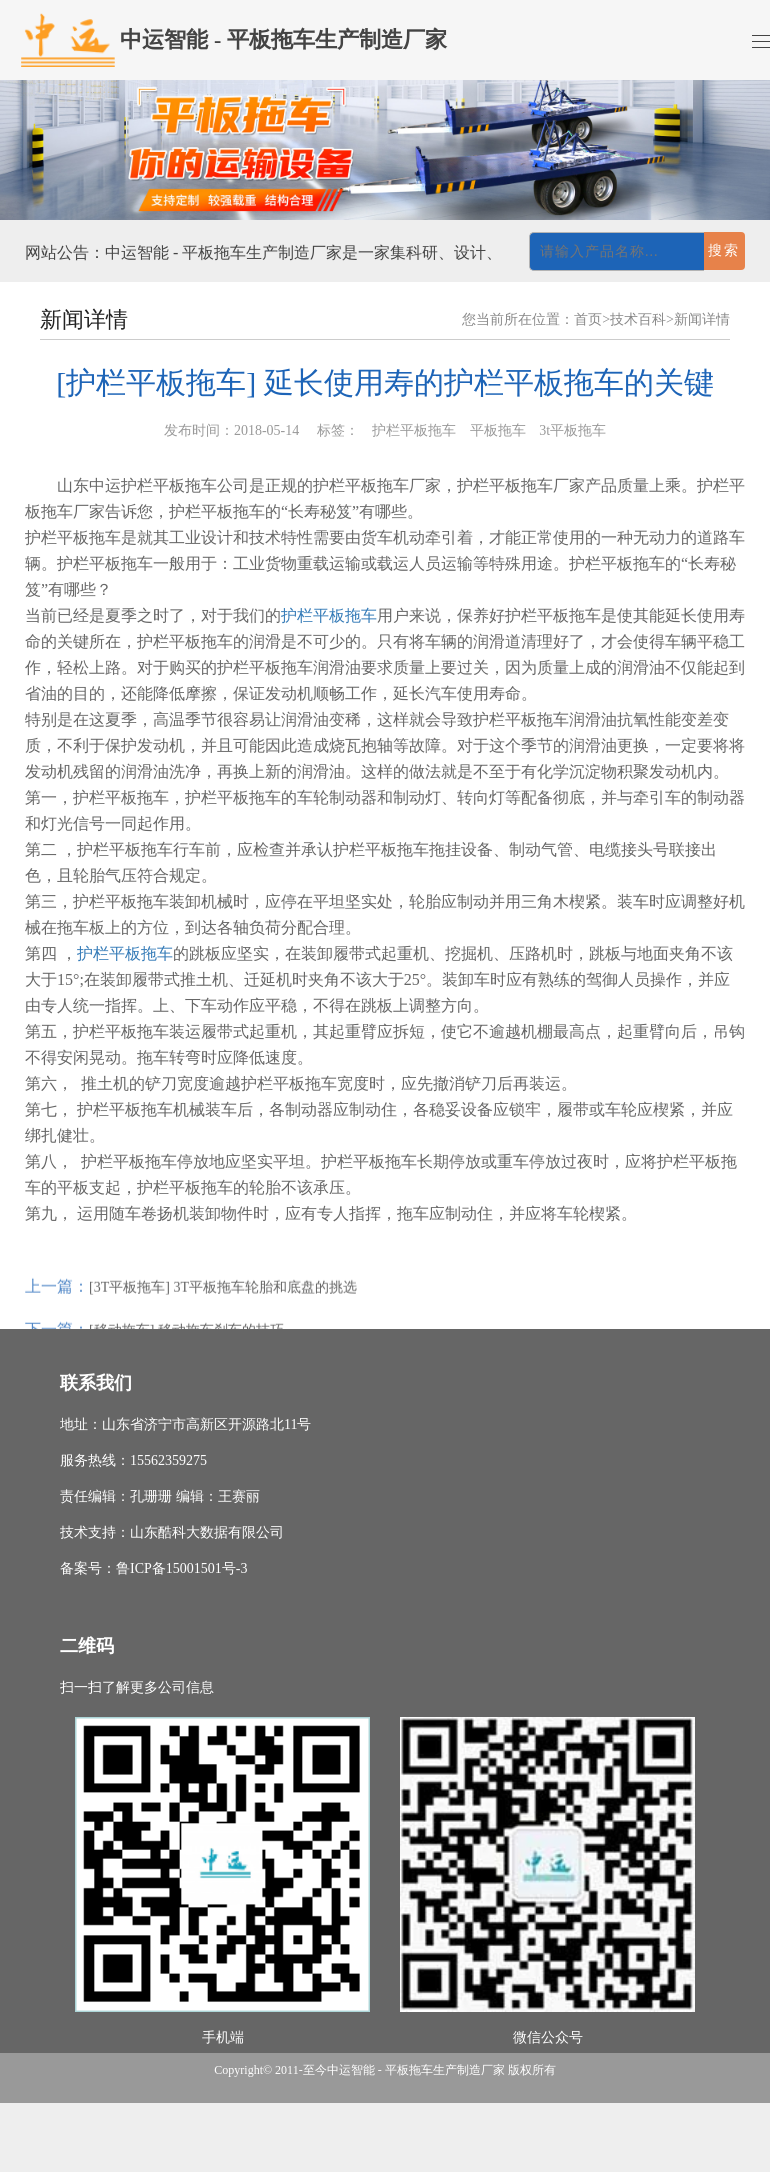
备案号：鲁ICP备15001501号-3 (153, 1568)
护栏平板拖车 (329, 615)
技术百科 (638, 319)
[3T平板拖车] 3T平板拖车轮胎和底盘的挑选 (223, 1306)
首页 (588, 319)
